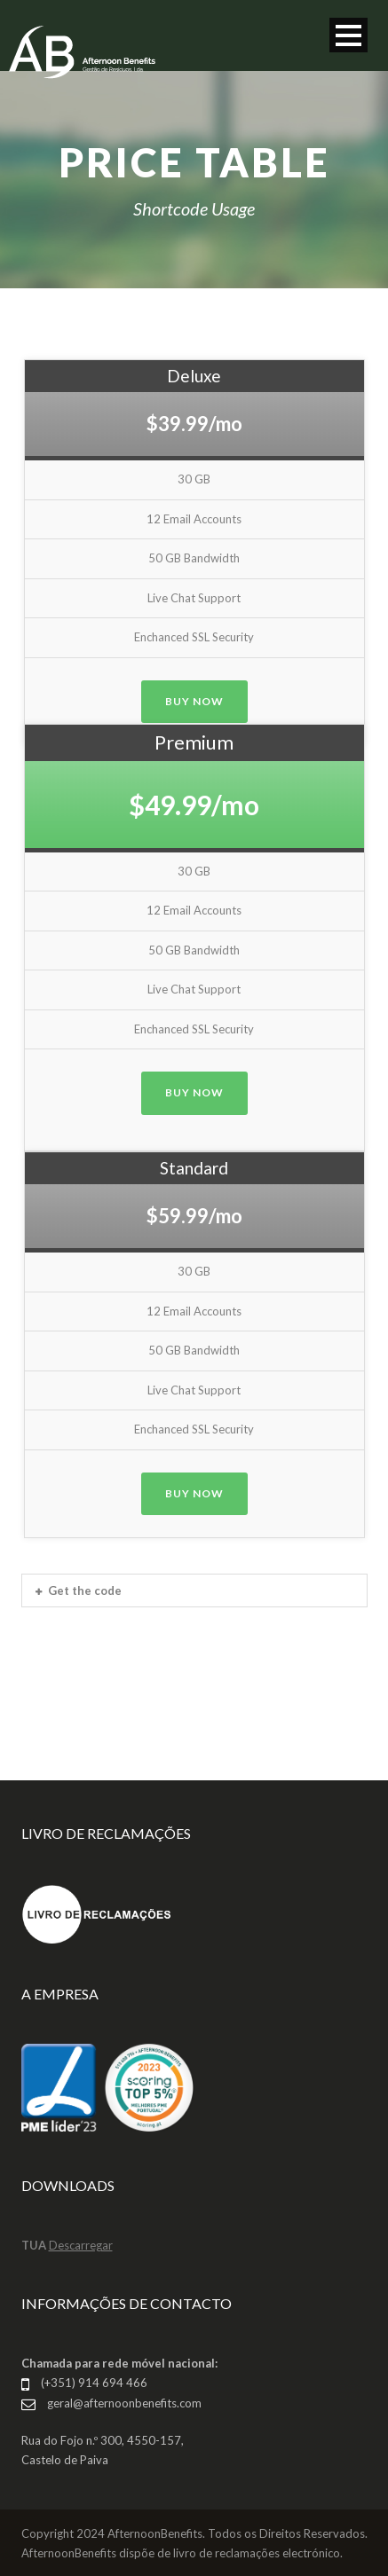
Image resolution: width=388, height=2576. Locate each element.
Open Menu (348, 35)
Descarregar (81, 2245)
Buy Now (194, 701)
